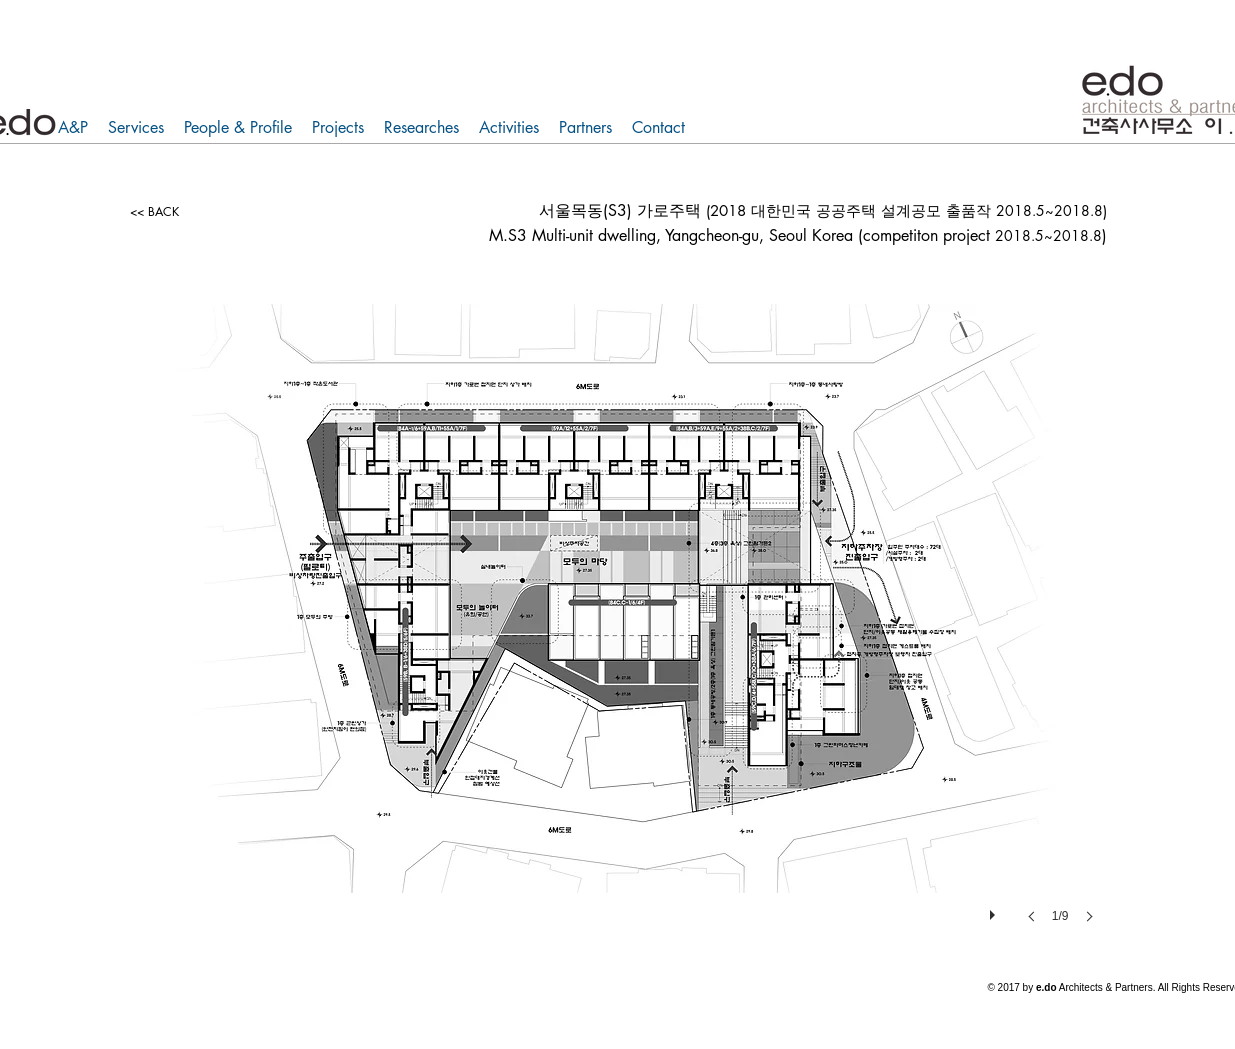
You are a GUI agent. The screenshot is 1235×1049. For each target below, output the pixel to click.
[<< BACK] (155, 212)
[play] (995, 910)
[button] (617, 633)
